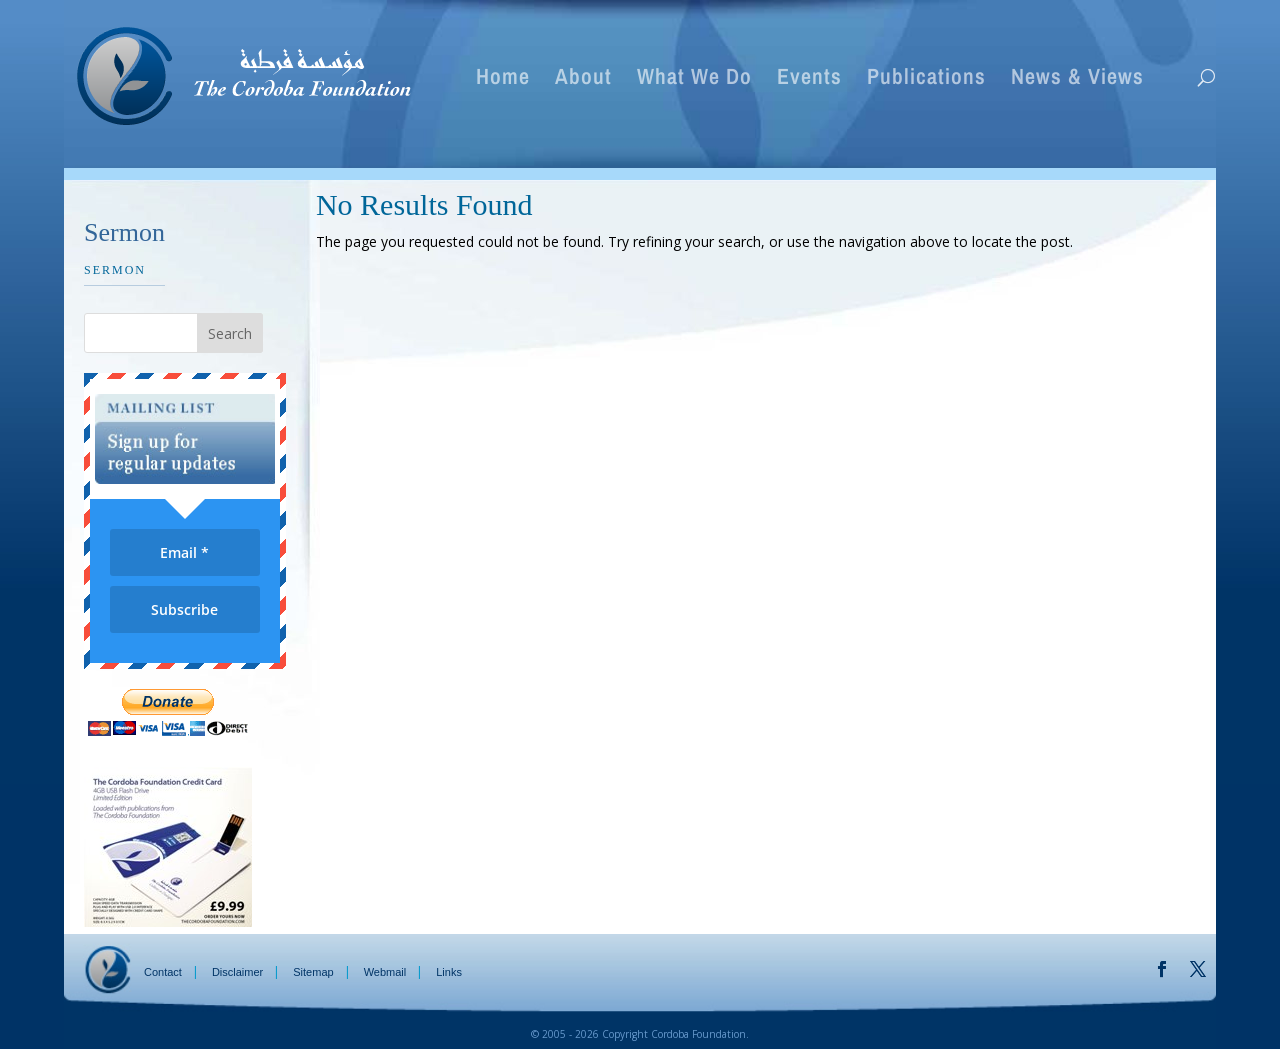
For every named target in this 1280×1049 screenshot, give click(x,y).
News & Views (1077, 80)
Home (503, 80)
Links (449, 972)
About (583, 80)
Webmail (385, 972)
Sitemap (313, 972)
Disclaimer (237, 972)
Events (809, 80)
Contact (163, 972)
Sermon (115, 270)
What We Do (694, 80)
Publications (926, 80)
